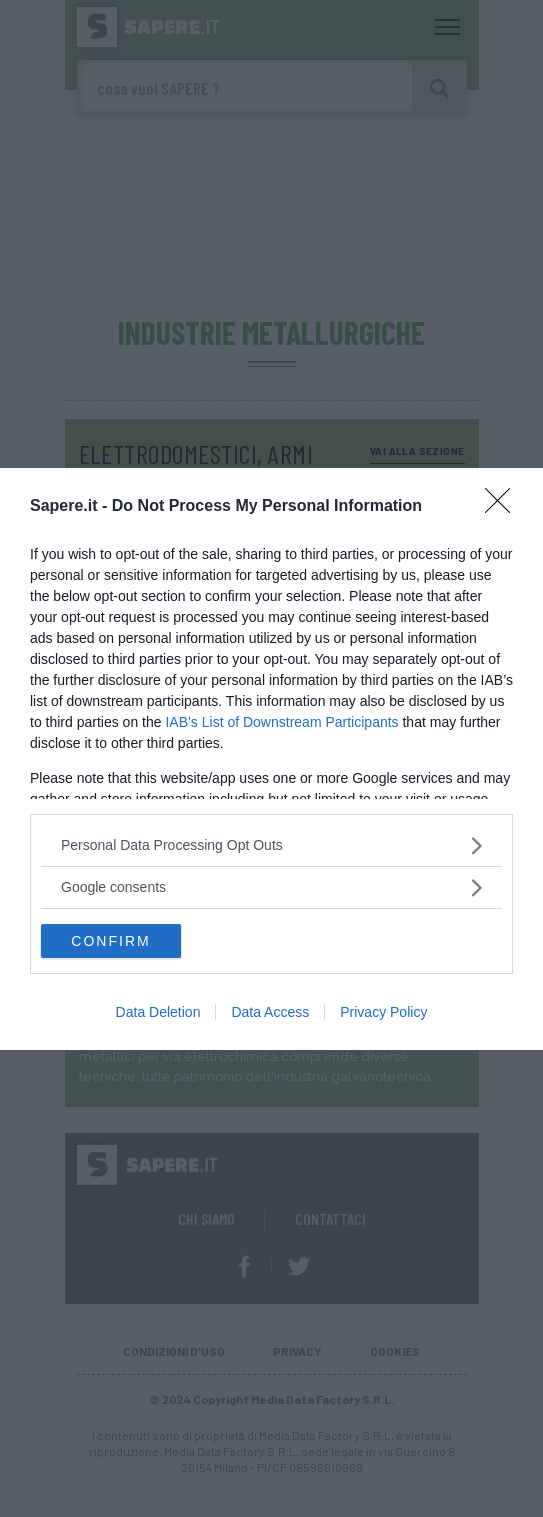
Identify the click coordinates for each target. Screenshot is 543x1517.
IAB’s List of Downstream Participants (281, 722)
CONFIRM (110, 940)
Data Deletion (158, 1012)
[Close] (504, 507)
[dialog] (271, 759)
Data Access (270, 1012)
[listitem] (271, 845)
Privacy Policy (383, 1012)
